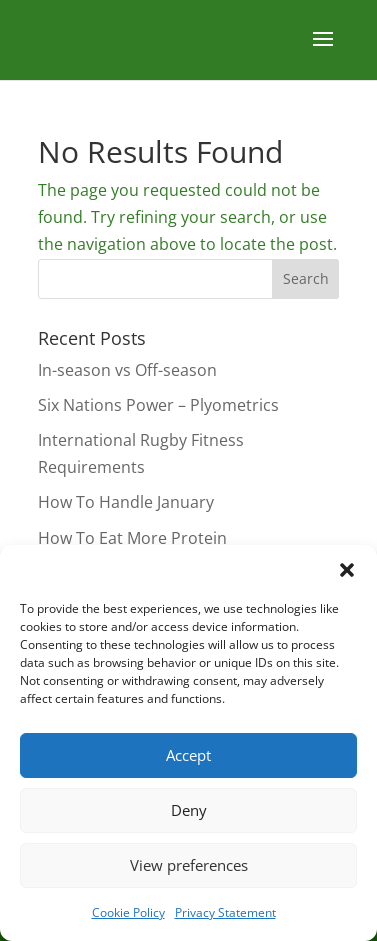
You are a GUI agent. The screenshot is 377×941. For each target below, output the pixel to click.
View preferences (189, 865)
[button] (347, 570)
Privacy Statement (225, 912)
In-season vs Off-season (127, 370)
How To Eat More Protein (132, 538)
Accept (188, 755)
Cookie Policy (128, 912)
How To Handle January (126, 502)
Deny (189, 810)
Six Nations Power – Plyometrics (158, 405)
